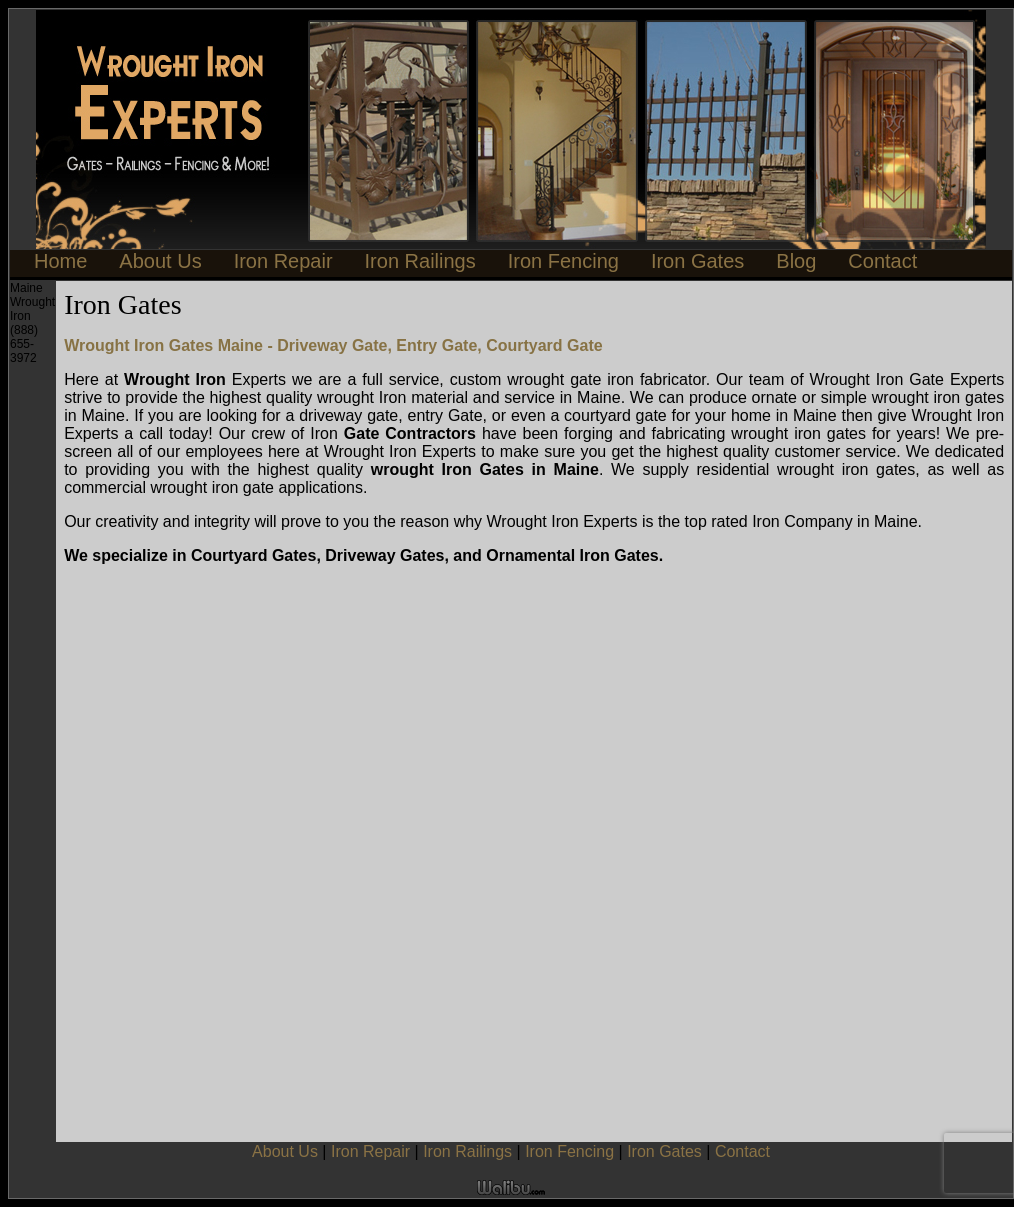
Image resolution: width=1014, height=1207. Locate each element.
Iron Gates (697, 261)
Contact (882, 261)
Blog (796, 261)
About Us (160, 261)
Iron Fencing (563, 261)
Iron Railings (420, 261)
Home (60, 261)
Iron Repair (283, 261)
